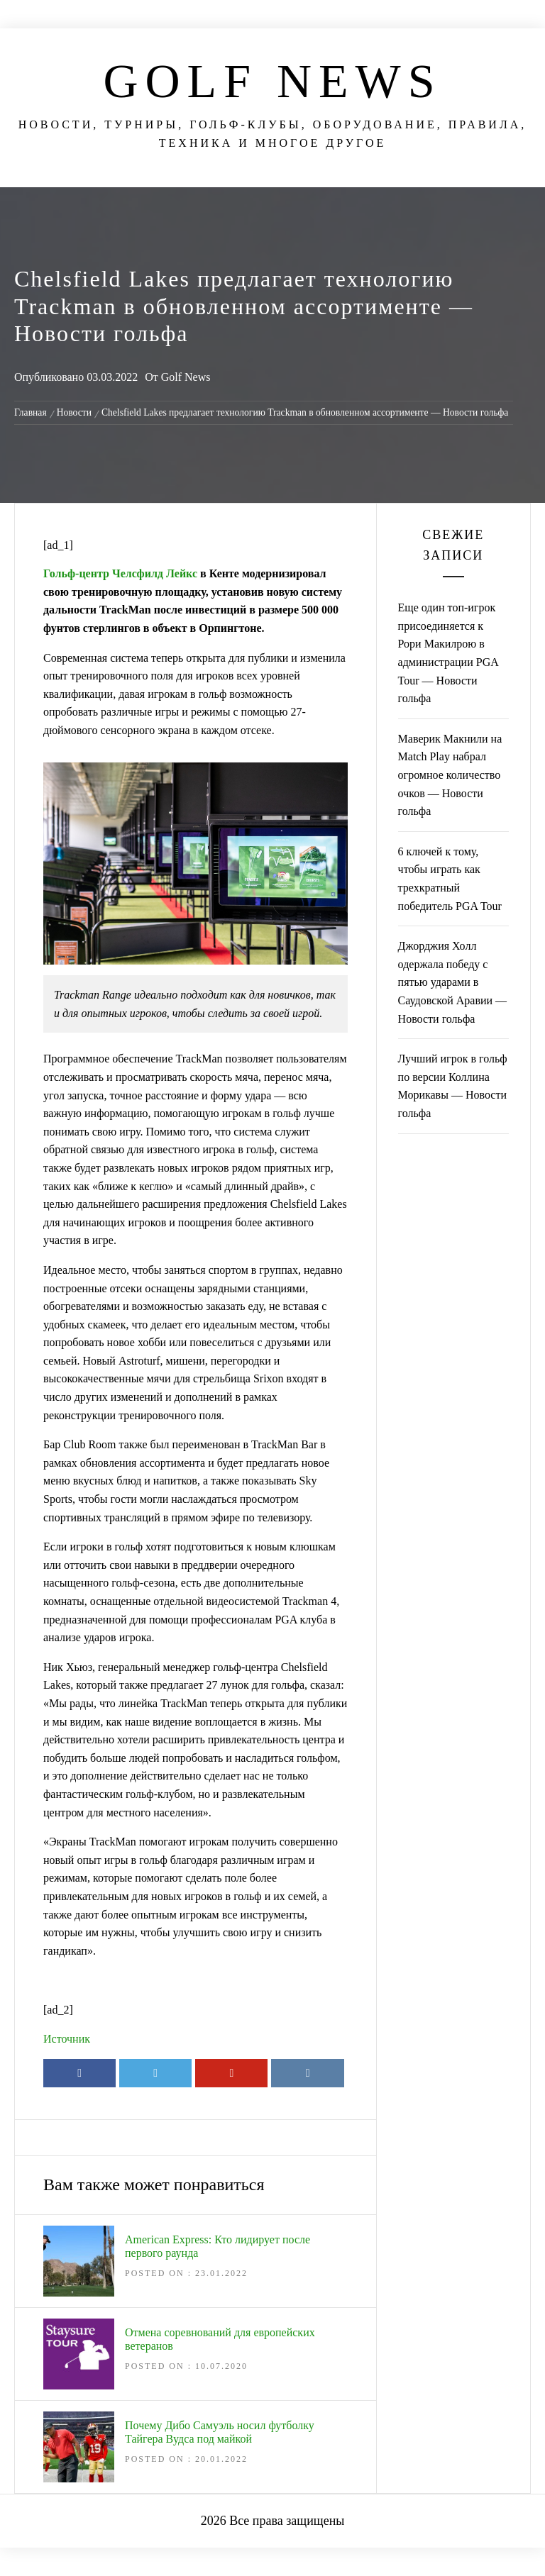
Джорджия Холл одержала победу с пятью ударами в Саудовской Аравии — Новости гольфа (452, 982)
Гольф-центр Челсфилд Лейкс (120, 573)
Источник (66, 2039)
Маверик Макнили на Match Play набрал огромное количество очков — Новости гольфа (450, 775)
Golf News (272, 81)
